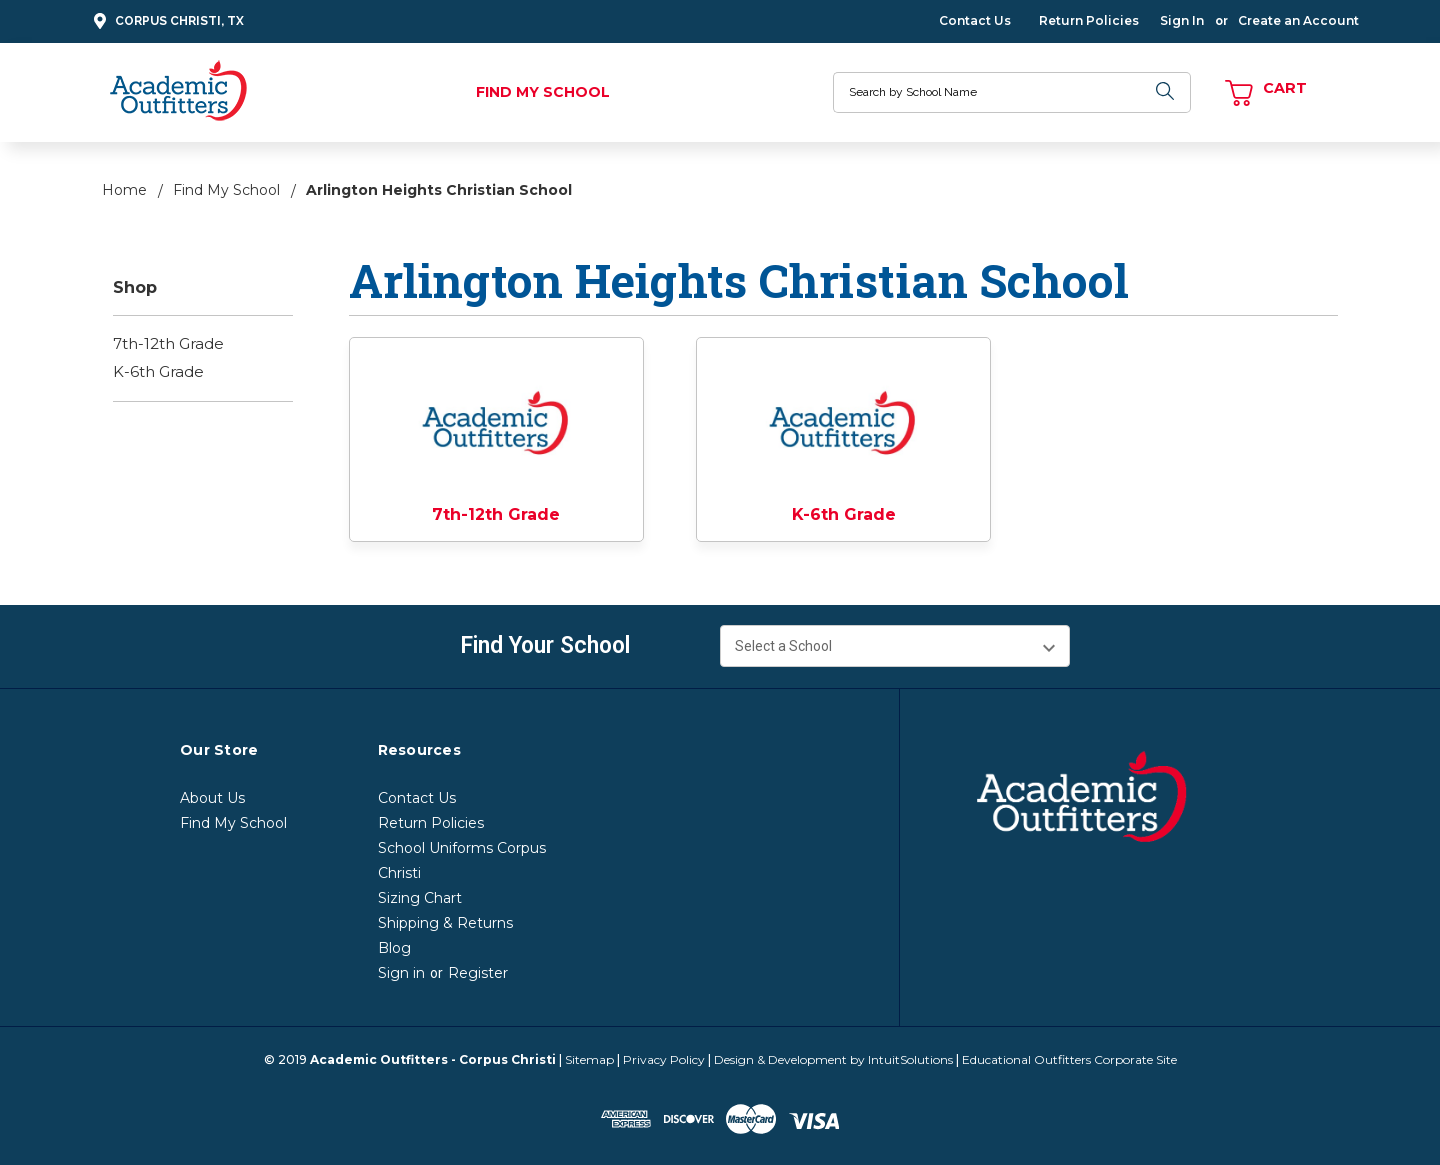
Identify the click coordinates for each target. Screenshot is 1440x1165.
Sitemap (589, 1059)
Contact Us (975, 20)
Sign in (401, 973)
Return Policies (1089, 20)
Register (478, 973)
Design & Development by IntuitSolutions (833, 1059)
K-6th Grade (158, 371)
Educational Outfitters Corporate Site (1069, 1059)
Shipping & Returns (445, 923)
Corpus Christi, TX (166, 21)
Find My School (543, 92)
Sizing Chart (420, 898)
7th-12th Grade (168, 343)
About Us (212, 798)
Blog (394, 948)
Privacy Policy (664, 1059)
